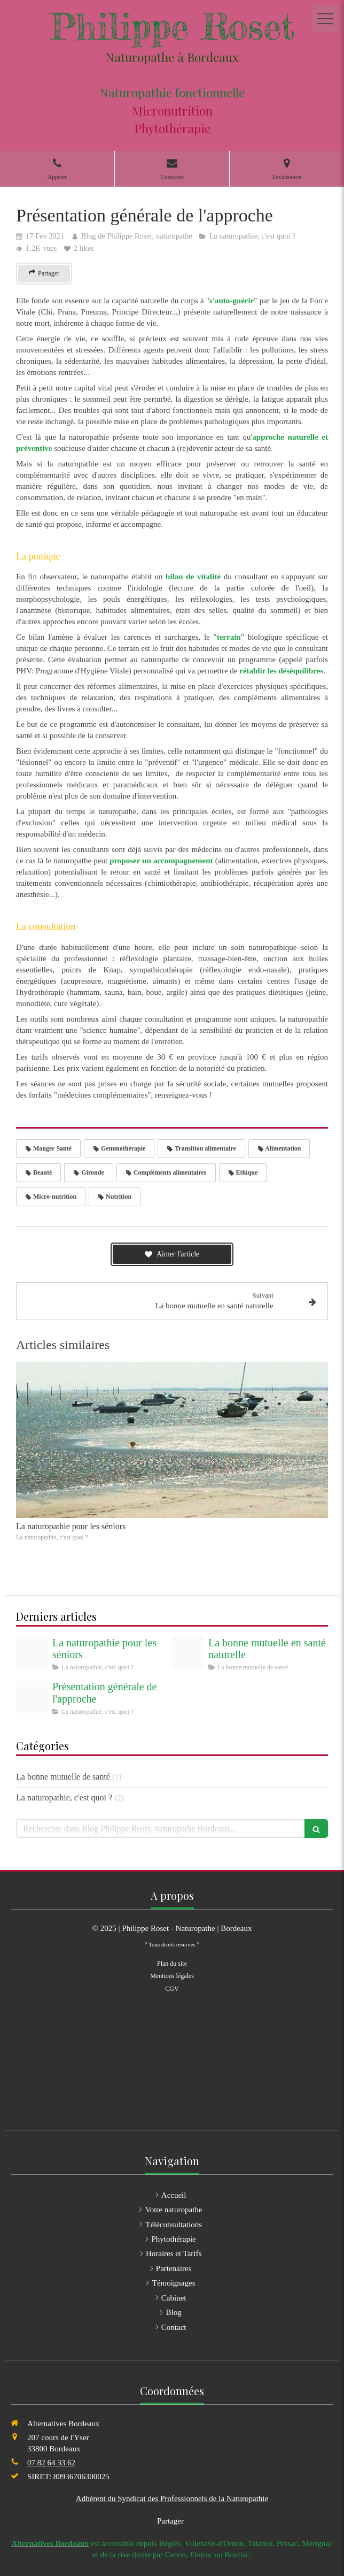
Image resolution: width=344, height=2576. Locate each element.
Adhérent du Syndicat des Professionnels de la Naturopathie (172, 2498)
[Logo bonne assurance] (188, 1653)
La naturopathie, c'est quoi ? (64, 1797)
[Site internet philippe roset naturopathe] (32, 1697)
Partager (170, 2521)
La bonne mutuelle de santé (63, 1776)
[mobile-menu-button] (325, 18)
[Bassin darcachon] (32, 1653)
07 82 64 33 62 (51, 2462)
